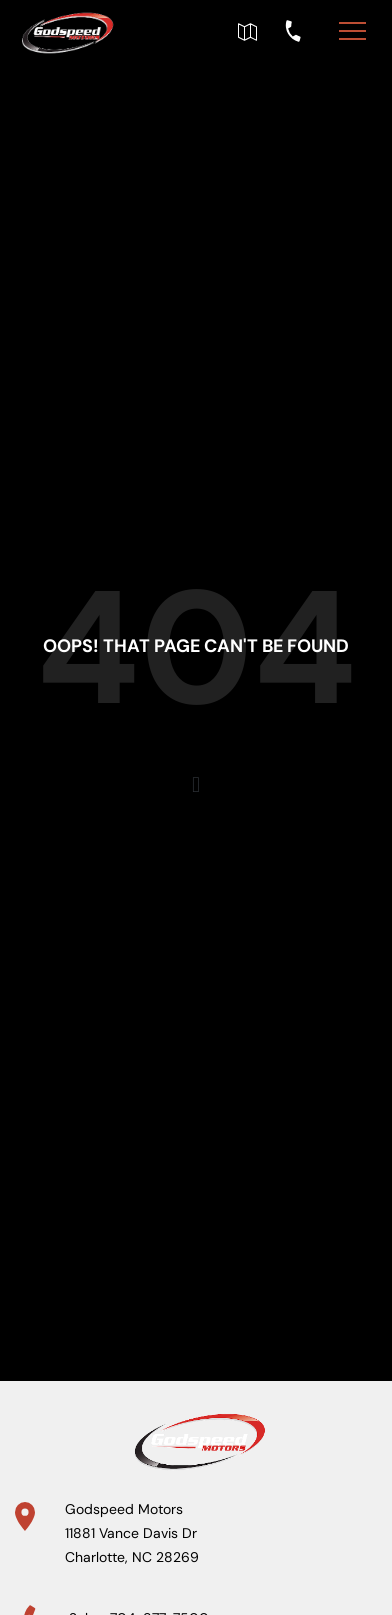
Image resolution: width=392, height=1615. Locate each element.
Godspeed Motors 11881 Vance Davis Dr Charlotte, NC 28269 (132, 1533)
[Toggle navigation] (352, 30)
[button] (195, 785)
